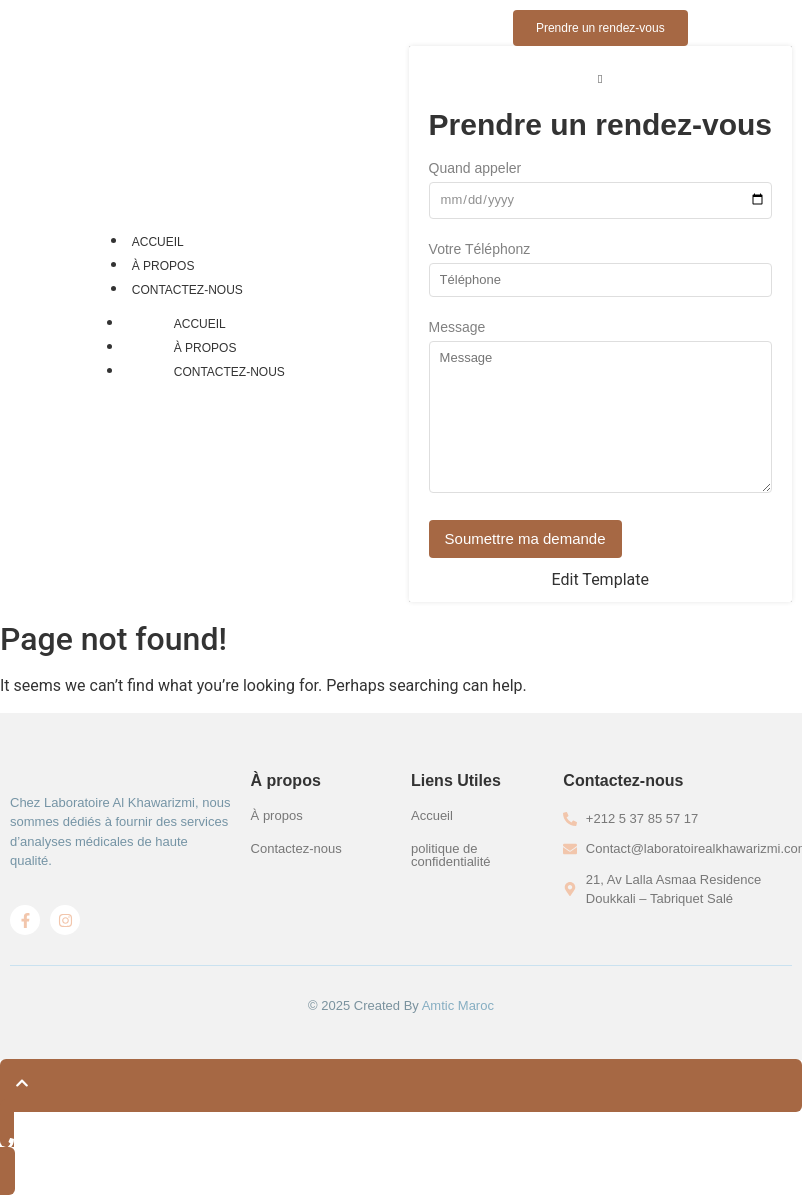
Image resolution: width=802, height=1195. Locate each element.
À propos (163, 266)
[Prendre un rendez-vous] (600, 28)
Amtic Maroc (458, 1005)
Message (457, 327)
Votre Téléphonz (480, 249)
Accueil (158, 242)
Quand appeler (475, 168)
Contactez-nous (187, 290)
